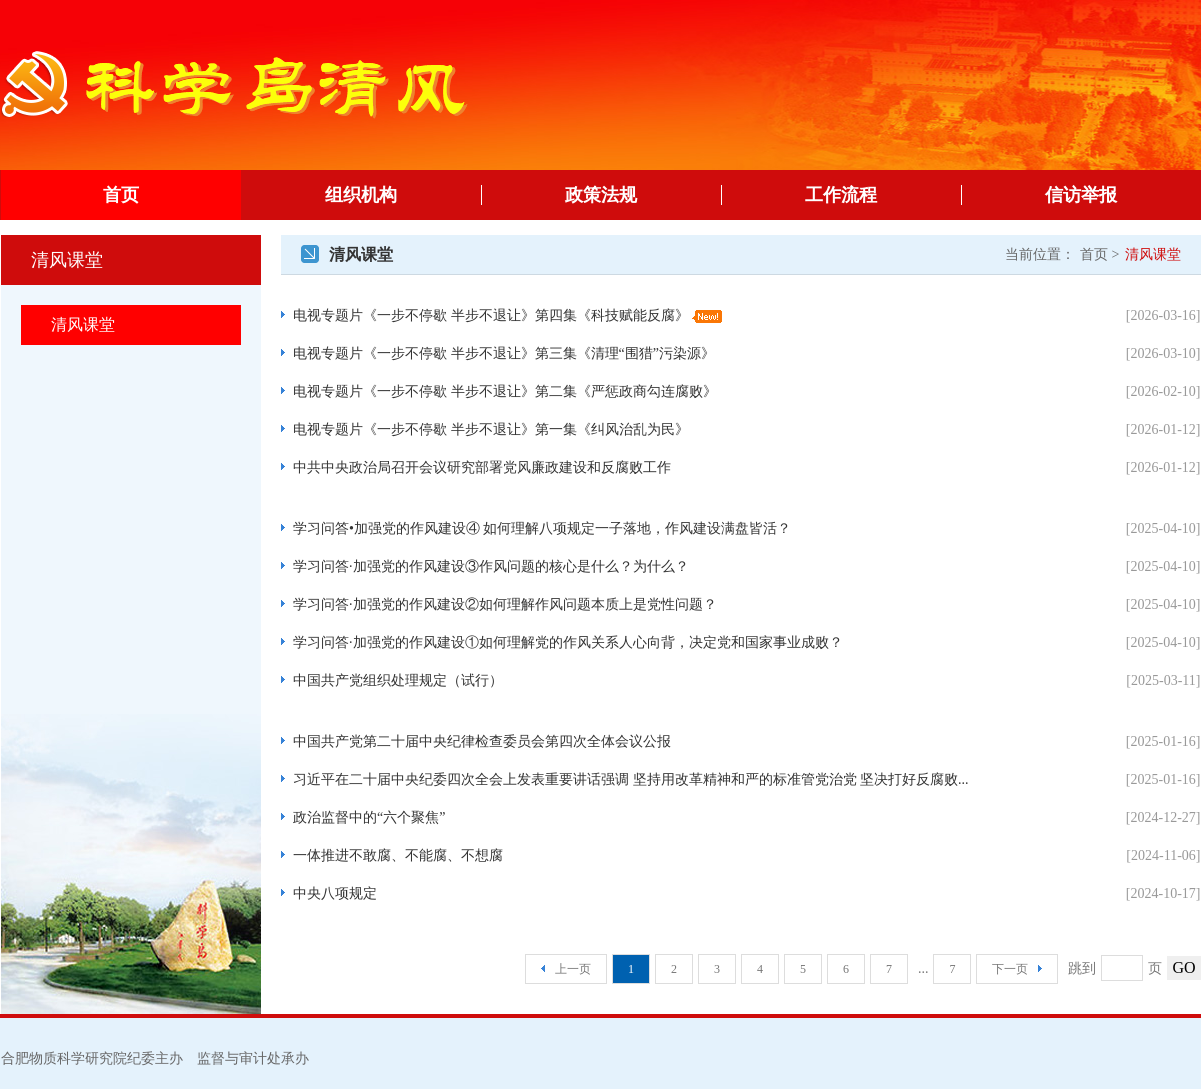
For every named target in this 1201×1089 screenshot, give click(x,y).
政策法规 (643, 195)
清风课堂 (83, 324)
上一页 (566, 969)
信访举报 (1123, 195)
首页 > (1099, 254)
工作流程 (883, 195)
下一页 (1017, 969)
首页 (121, 195)
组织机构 (403, 195)
